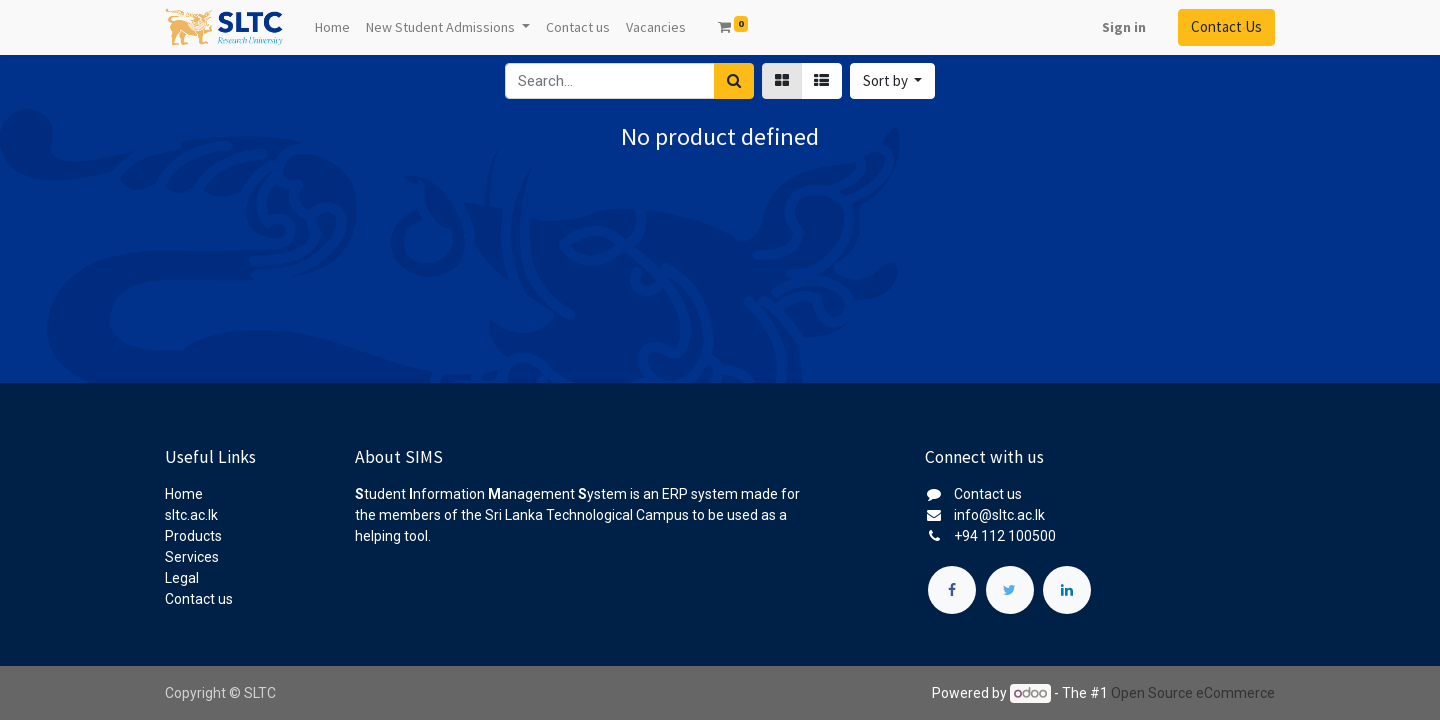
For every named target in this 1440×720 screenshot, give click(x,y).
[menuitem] (332, 27)
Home (184, 494)
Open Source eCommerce (1193, 693)
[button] (893, 81)
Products (193, 536)
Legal (182, 578)
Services (192, 557)
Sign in (1124, 27)
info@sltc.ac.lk (999, 515)
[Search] (734, 81)
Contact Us (1226, 26)
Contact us (199, 599)
